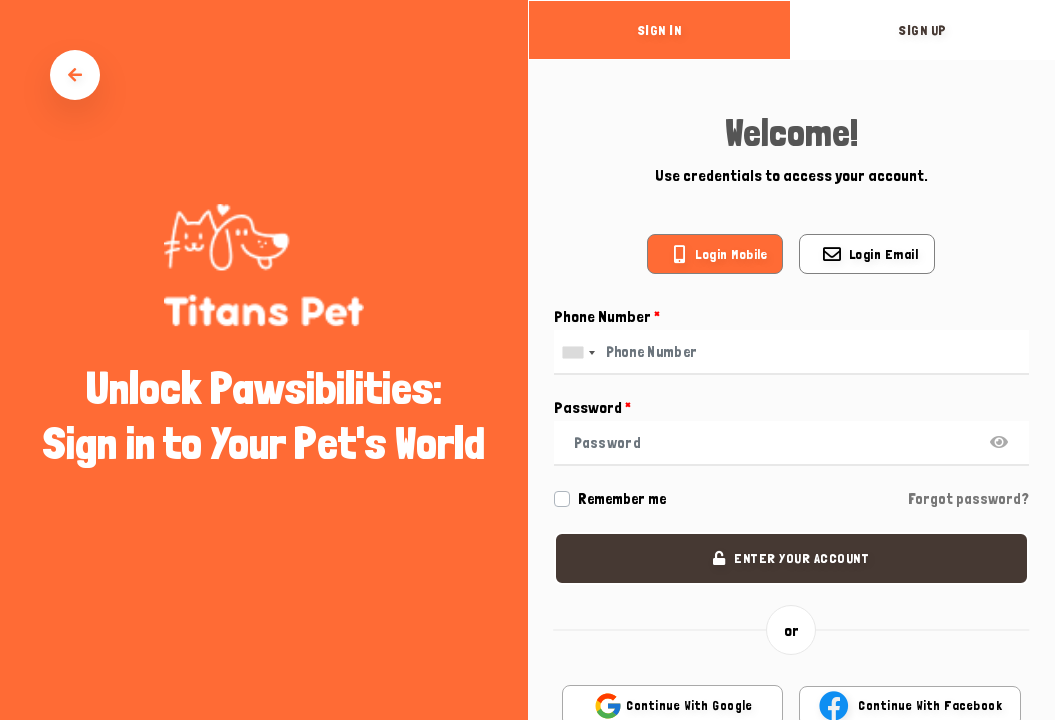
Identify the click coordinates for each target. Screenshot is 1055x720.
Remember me (622, 499)
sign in (660, 30)
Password (592, 407)
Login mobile (731, 254)
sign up (923, 30)
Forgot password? (968, 499)
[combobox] (578, 352)
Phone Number (607, 316)
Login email (884, 254)
